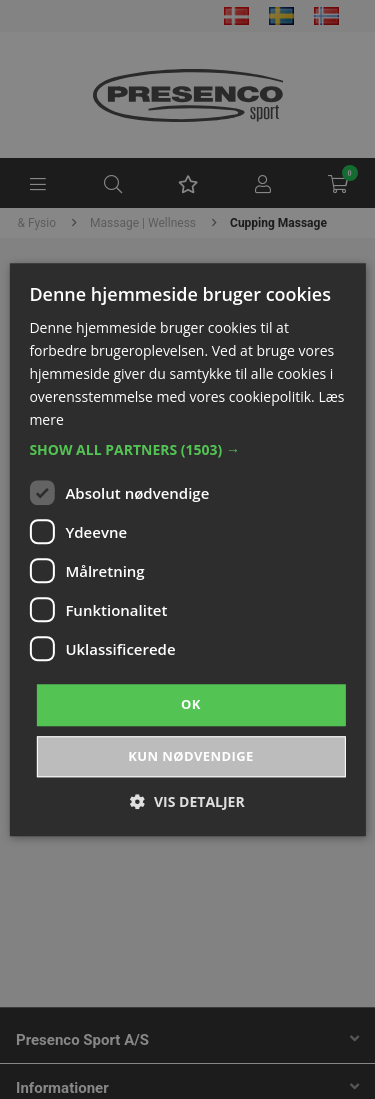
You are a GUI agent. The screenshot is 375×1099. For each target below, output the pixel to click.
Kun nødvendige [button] (190, 756)
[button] (187, 451)
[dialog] (187, 549)
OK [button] (191, 705)
